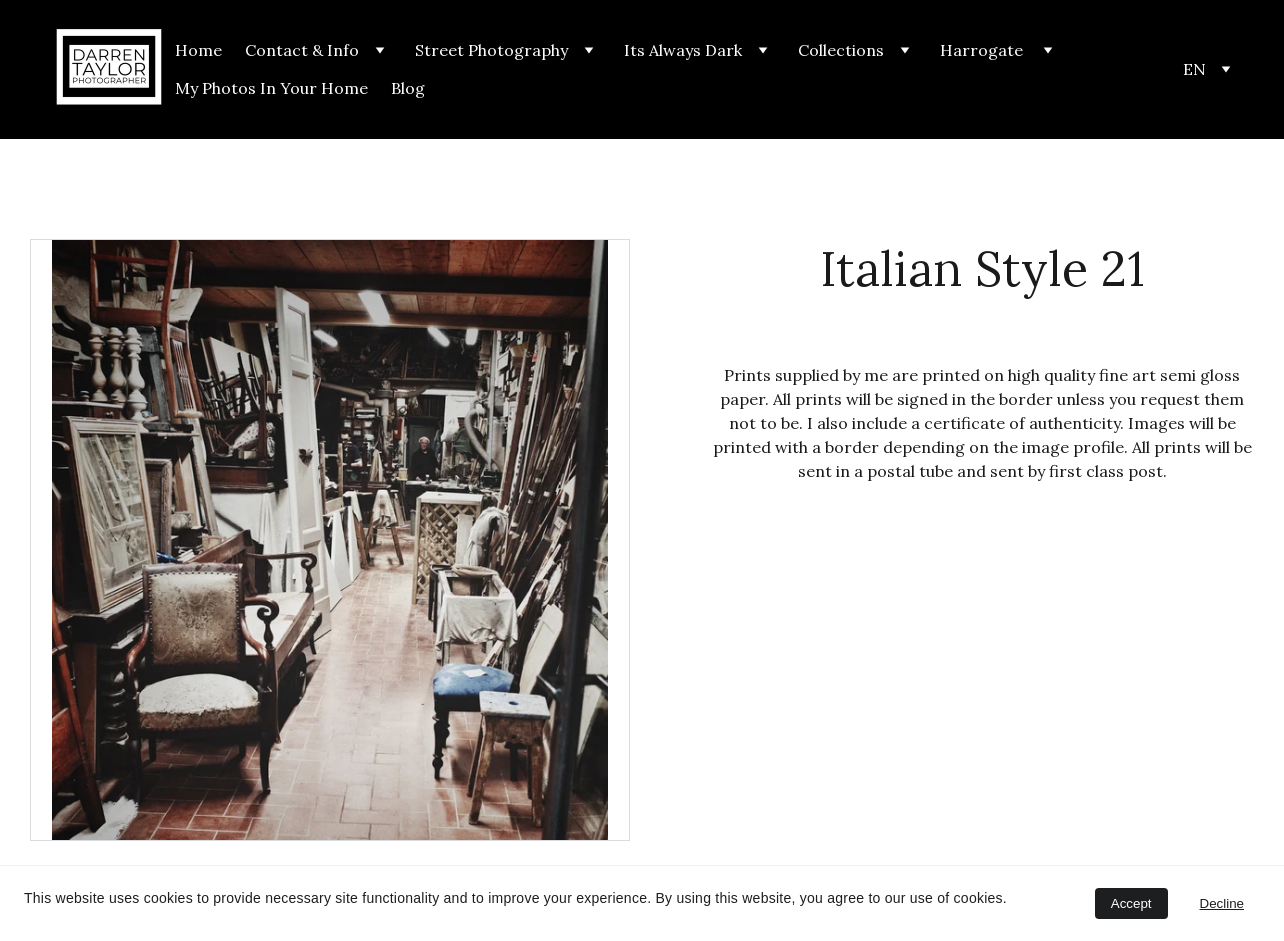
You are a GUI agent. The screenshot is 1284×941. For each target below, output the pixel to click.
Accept (1131, 903)
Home (198, 50)
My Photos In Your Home (271, 88)
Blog (408, 88)
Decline (1222, 903)
